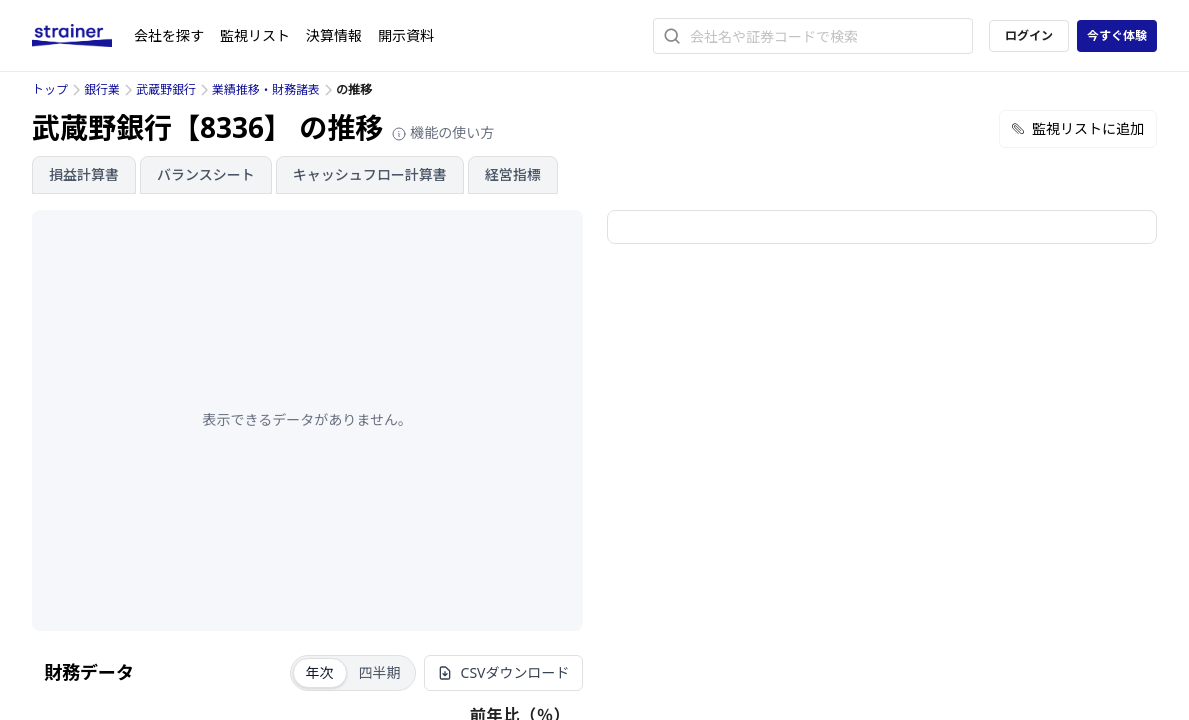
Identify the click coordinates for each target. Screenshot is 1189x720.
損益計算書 (84, 174)
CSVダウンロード (503, 672)
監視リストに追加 (1078, 128)
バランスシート (206, 174)
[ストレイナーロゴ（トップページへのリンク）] (83, 36)
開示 (406, 35)
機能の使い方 (443, 132)
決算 (334, 35)
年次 (320, 672)
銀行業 (102, 89)
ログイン (1029, 35)
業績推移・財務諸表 (266, 89)
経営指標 (513, 174)
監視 (255, 35)
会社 (169, 35)
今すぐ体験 (1117, 35)
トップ (50, 89)
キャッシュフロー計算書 (370, 174)
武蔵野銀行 (166, 89)
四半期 (380, 672)
